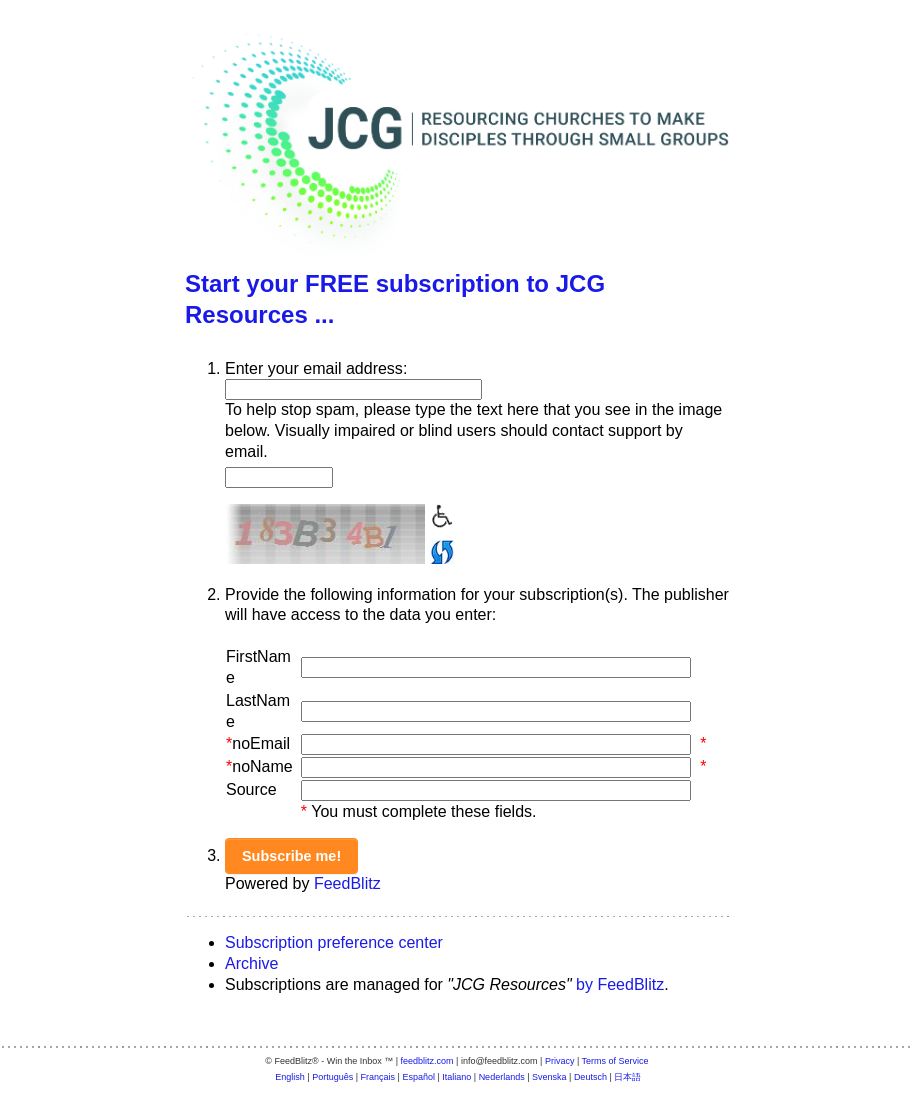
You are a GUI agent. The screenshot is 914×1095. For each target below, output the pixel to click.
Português (332, 1077)
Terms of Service (615, 1061)
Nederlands (502, 1077)
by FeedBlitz (620, 984)
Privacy (560, 1061)
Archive (251, 963)
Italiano (456, 1077)
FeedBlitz (347, 883)
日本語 (627, 1077)
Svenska (549, 1077)
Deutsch (590, 1077)
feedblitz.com (427, 1061)
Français (378, 1077)
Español (418, 1077)
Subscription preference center (334, 942)
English (290, 1077)
